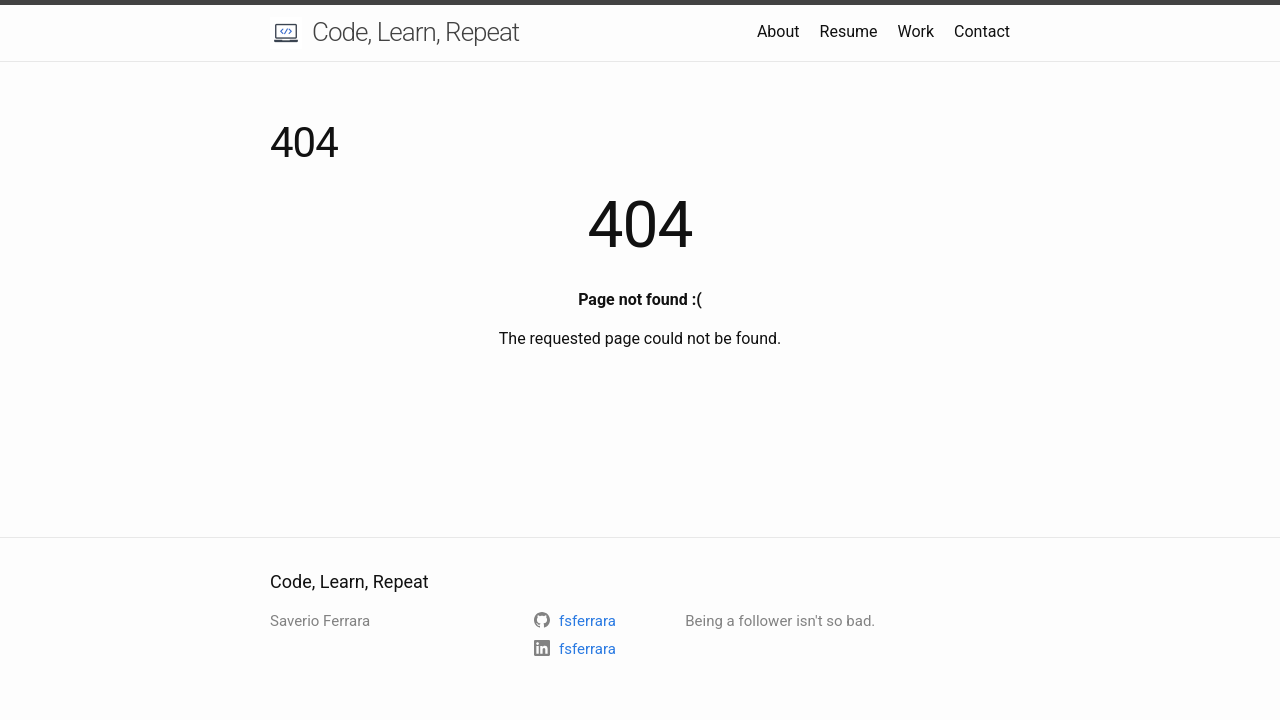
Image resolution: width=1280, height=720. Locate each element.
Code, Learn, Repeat (415, 32)
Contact (982, 31)
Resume (849, 31)
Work (915, 31)
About (778, 31)
